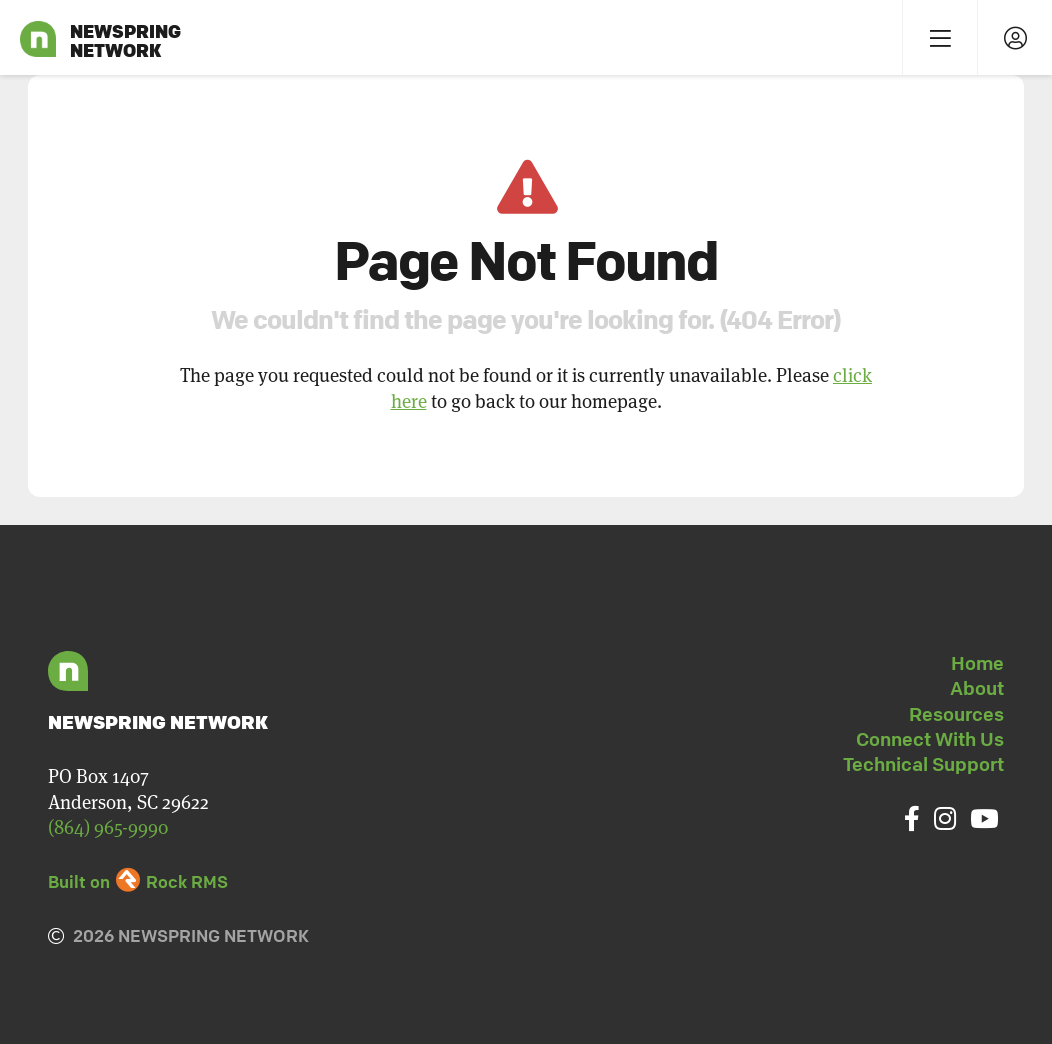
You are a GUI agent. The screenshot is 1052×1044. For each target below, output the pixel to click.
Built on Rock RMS (138, 881)
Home (977, 663)
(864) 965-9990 (108, 826)
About (977, 688)
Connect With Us (930, 739)
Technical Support (923, 764)
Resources (956, 714)
